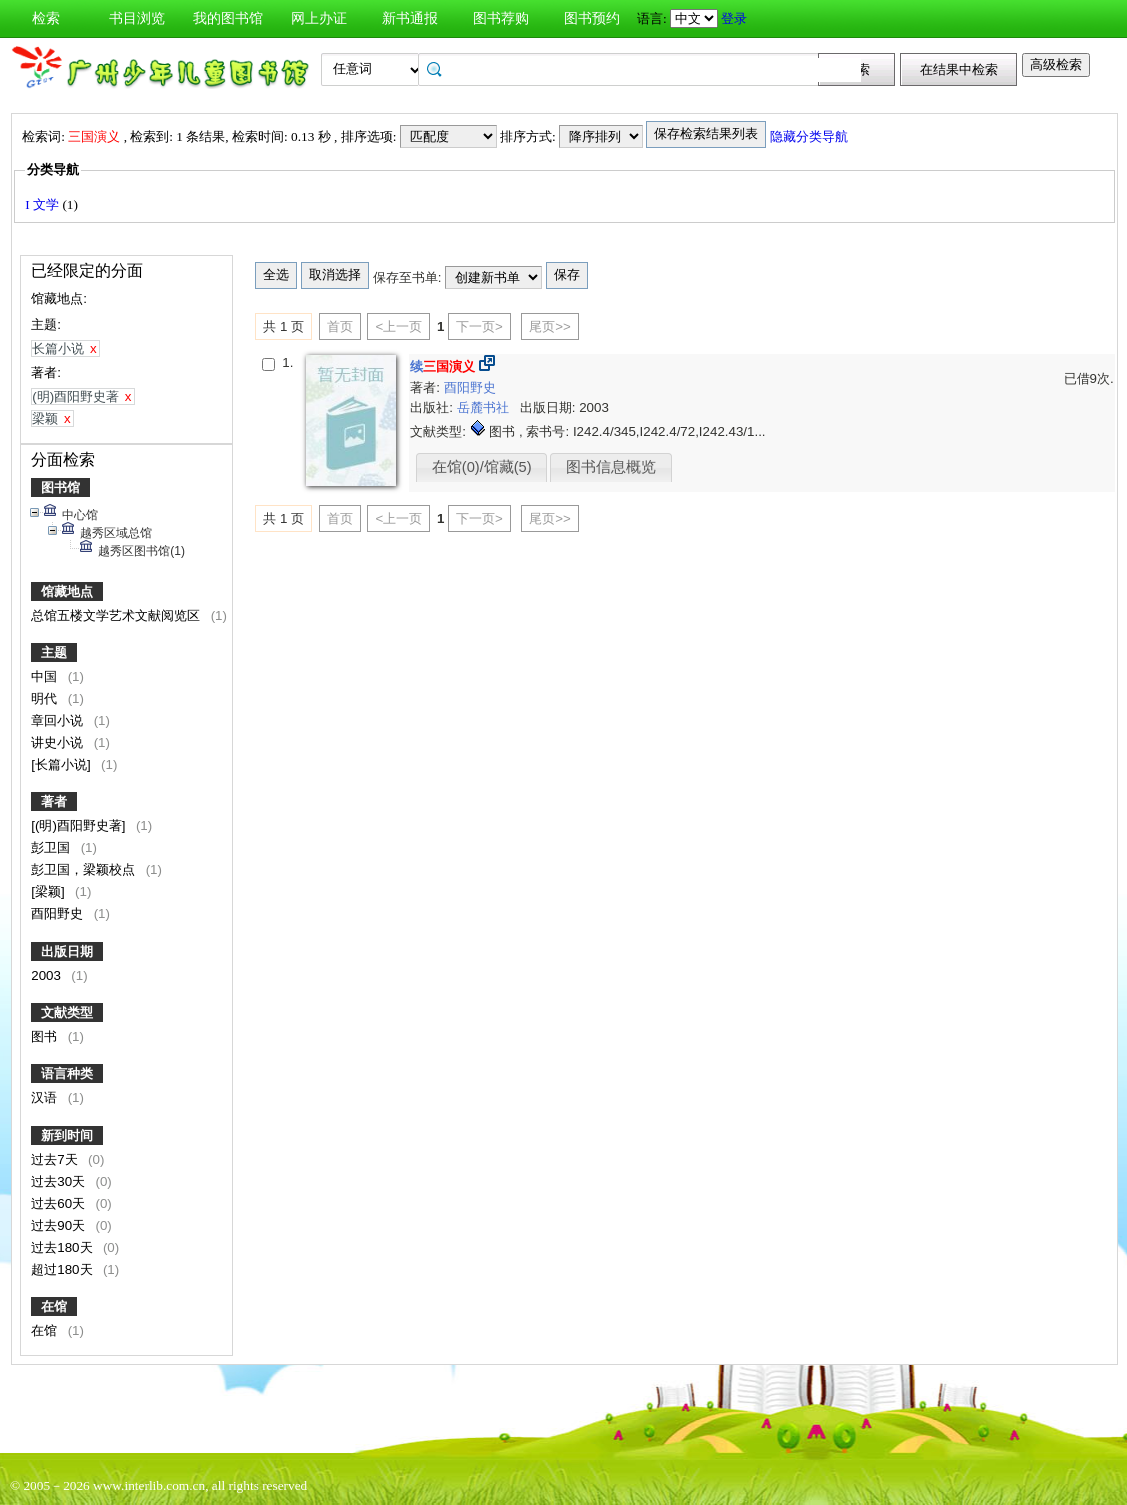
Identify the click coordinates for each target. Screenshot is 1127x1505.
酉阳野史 (59, 913)
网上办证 (319, 18)
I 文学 (43, 204)
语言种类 (67, 1073)
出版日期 (67, 951)
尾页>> (550, 326)
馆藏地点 (67, 591)
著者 (54, 801)
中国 (46, 676)
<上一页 (398, 326)
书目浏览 (137, 18)
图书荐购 (501, 18)
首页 (340, 326)
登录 (734, 18)
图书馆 (60, 487)
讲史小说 (59, 742)
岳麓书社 (485, 407)
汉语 (46, 1097)
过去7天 (56, 1159)
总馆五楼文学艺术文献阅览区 (117, 615)
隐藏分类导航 (810, 136)
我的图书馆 (228, 18)
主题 (54, 652)
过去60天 (60, 1203)
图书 (46, 1036)
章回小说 (59, 720)
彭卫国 (52, 847)
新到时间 (67, 1135)
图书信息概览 (611, 467)
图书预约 (592, 18)
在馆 (54, 1306)
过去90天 (60, 1225)
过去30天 (60, 1181)
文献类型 (67, 1012)
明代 (46, 698)
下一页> (479, 326)
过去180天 (63, 1247)
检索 (46, 18)
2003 (47, 975)
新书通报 (410, 18)
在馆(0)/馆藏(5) (482, 467)
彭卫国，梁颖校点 (85, 869)
